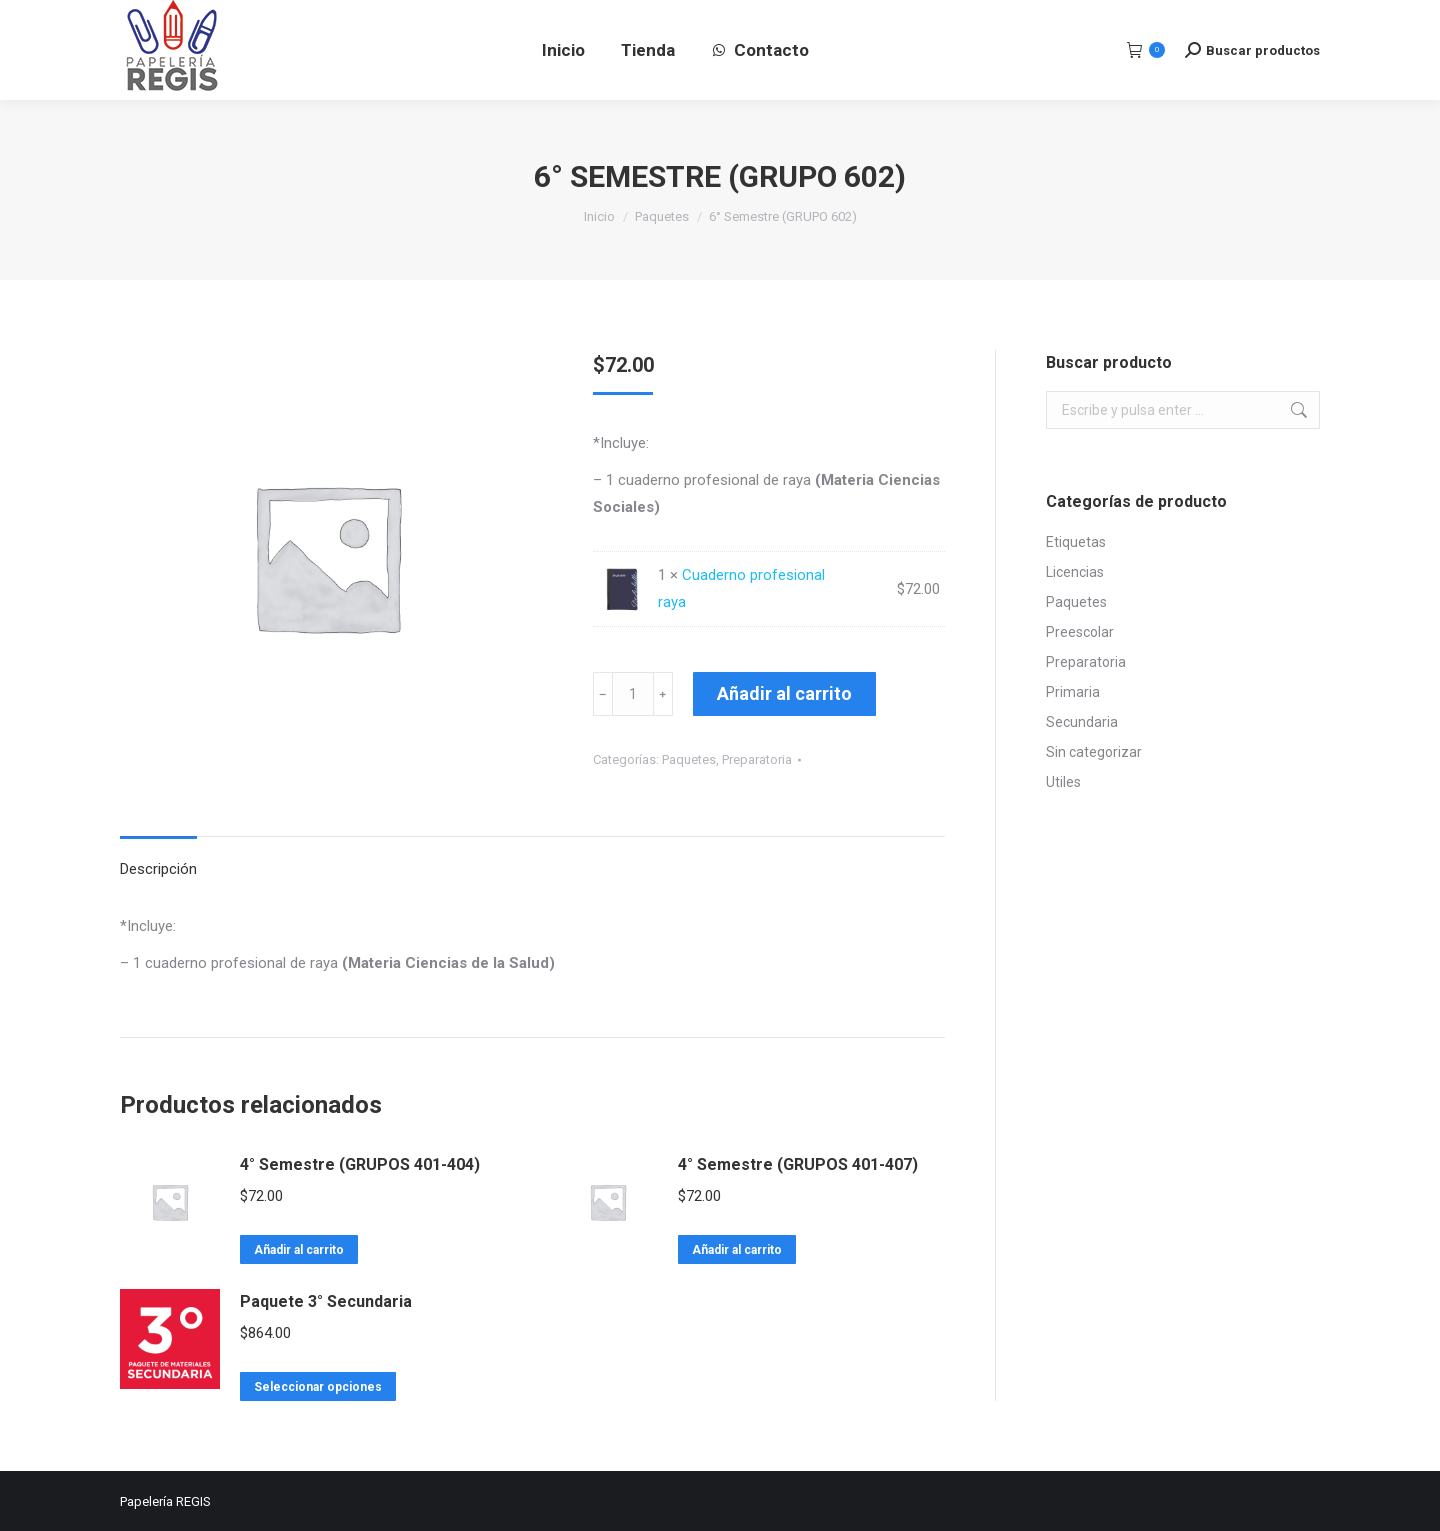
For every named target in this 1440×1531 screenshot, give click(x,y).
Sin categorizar (1094, 752)
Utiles (1063, 782)
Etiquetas (1076, 542)
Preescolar (1080, 632)
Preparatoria (757, 759)
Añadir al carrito (784, 693)
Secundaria (1082, 722)
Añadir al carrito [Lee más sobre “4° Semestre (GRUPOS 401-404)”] (299, 1250)
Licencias (1075, 572)
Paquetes (689, 759)
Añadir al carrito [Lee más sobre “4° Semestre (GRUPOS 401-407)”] (737, 1250)
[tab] (158, 859)
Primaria (1073, 692)
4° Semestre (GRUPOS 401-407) (798, 1164)
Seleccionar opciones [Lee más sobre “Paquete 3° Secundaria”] (318, 1387)
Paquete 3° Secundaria (326, 1301)
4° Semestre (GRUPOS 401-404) (360, 1164)
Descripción (158, 869)
